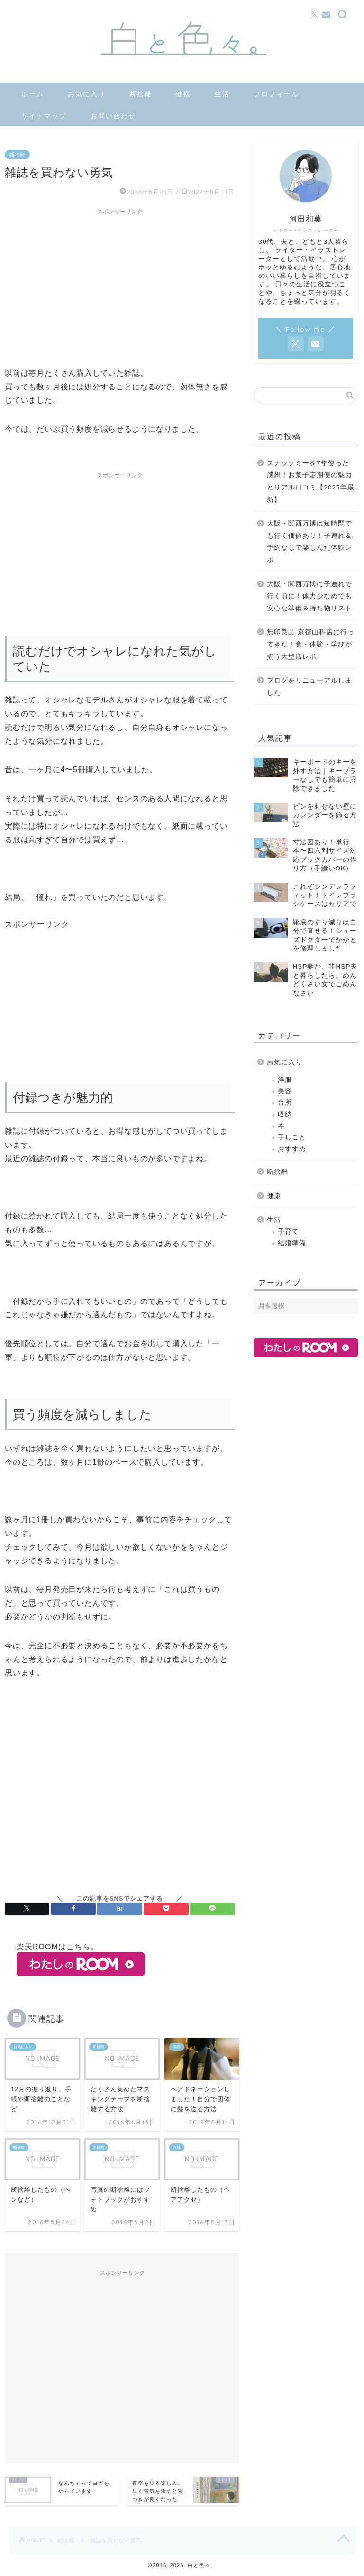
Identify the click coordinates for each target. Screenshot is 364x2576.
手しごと (292, 1137)
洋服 (285, 1079)
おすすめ (292, 1149)
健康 (183, 94)
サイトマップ (44, 115)
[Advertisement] (120, 286)
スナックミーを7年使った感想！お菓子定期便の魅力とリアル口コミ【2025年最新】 (310, 481)
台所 (285, 1102)
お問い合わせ (113, 115)
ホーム (32, 94)
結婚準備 (292, 1242)
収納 (285, 1114)
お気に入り (87, 94)
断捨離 (140, 94)
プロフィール (276, 94)
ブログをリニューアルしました (309, 686)
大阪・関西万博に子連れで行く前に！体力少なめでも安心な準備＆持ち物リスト (309, 596)
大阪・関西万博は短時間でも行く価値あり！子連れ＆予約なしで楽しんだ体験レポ (309, 541)
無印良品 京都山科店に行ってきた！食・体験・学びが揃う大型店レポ (311, 644)
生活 (222, 94)
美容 (285, 1091)
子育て (288, 1231)
